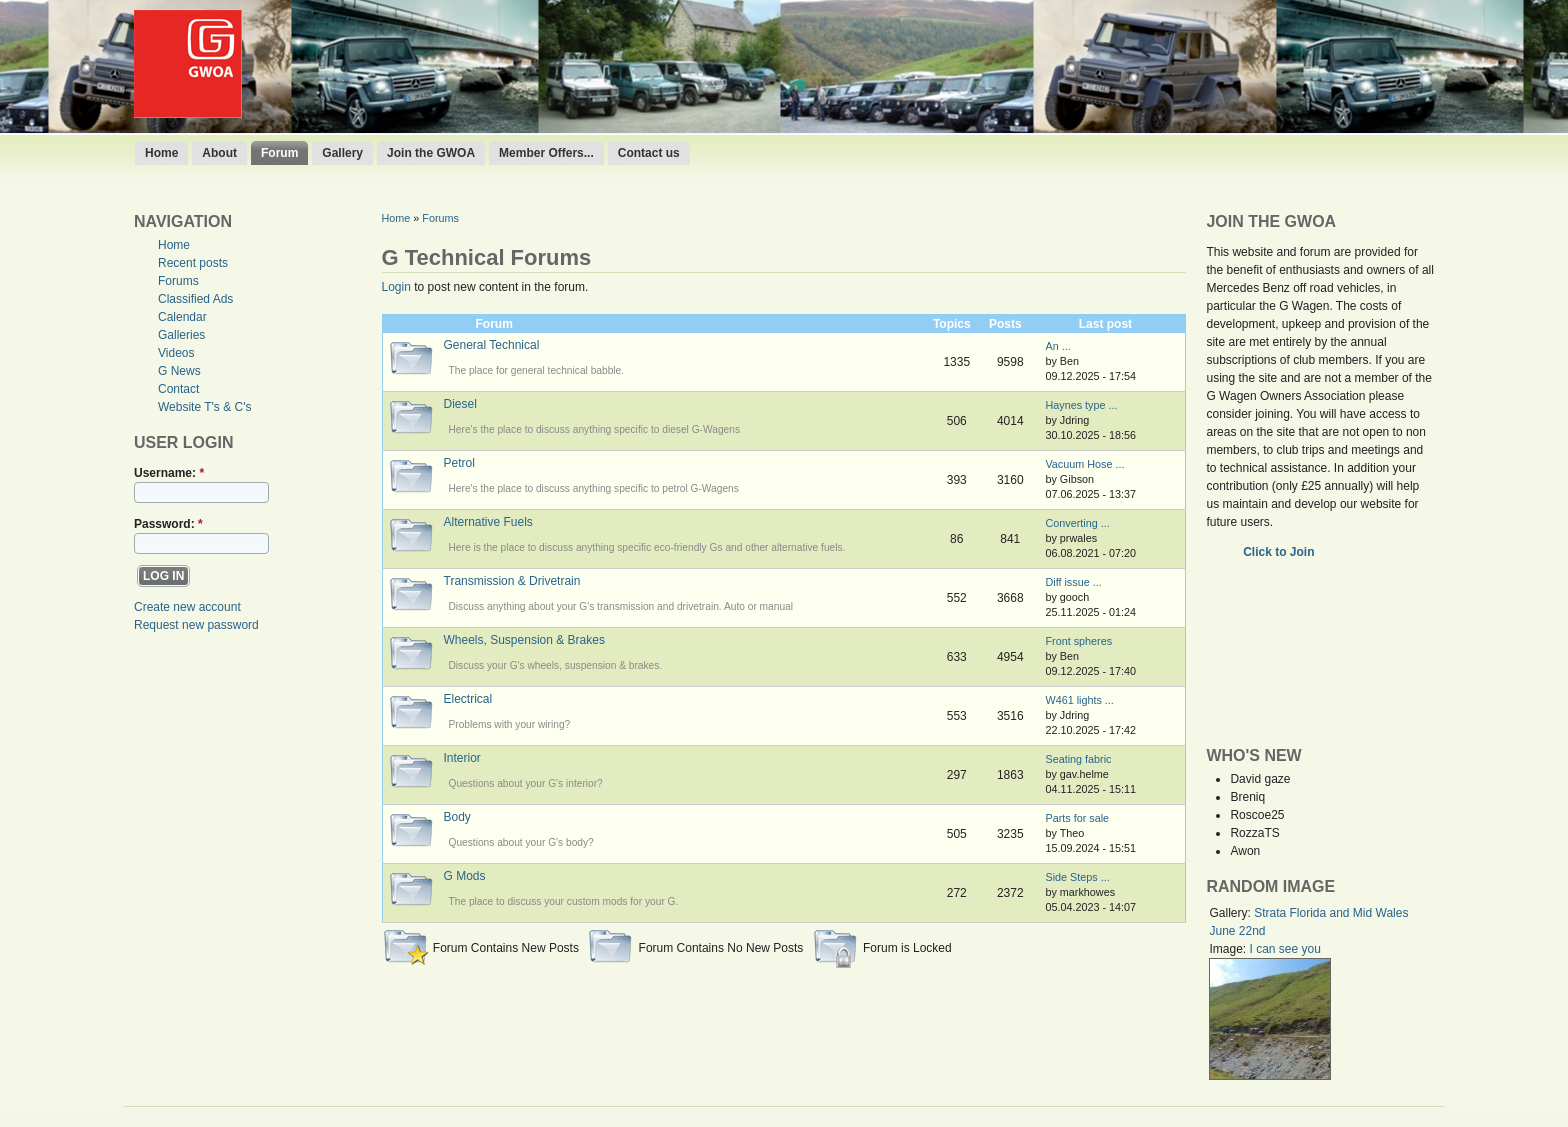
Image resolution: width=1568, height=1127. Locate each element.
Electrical (468, 699)
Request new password (196, 625)
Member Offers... (546, 153)
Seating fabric (1078, 759)
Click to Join (1280, 552)
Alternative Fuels (488, 522)
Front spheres (1078, 641)
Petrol (459, 463)
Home (161, 153)
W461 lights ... (1079, 700)
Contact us (649, 153)
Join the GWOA (431, 153)
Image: (1229, 949)
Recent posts (193, 263)
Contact (178, 389)
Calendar (182, 317)
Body (457, 817)
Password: (168, 524)
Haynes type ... (1081, 405)
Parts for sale (1077, 818)
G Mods (465, 876)
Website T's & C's (205, 407)
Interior (462, 758)
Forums (178, 281)
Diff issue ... (1073, 582)
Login (396, 287)
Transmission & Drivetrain (512, 581)
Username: (169, 473)
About (219, 153)
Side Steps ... (1077, 877)
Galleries (181, 335)
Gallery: (1231, 913)
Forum (279, 153)
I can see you (1284, 949)
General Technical (492, 345)
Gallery (342, 153)
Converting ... (1077, 523)
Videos (176, 353)
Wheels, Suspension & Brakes (524, 640)
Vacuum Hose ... (1084, 464)
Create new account (187, 607)
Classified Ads (195, 299)
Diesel (460, 404)
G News (179, 371)
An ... (1057, 346)
